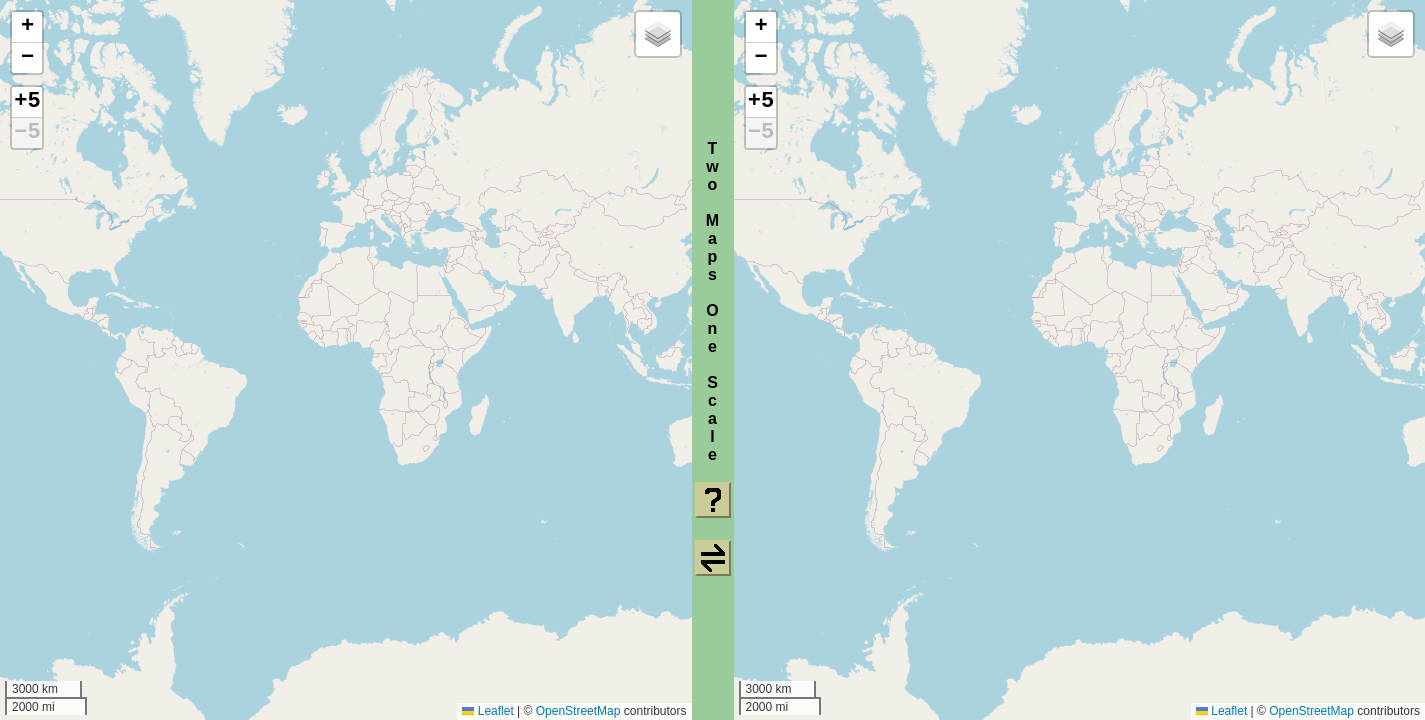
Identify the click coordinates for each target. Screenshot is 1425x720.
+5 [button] (27, 102)
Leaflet (487, 711)
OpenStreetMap (578, 711)
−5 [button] (27, 133)
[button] (27, 27)
